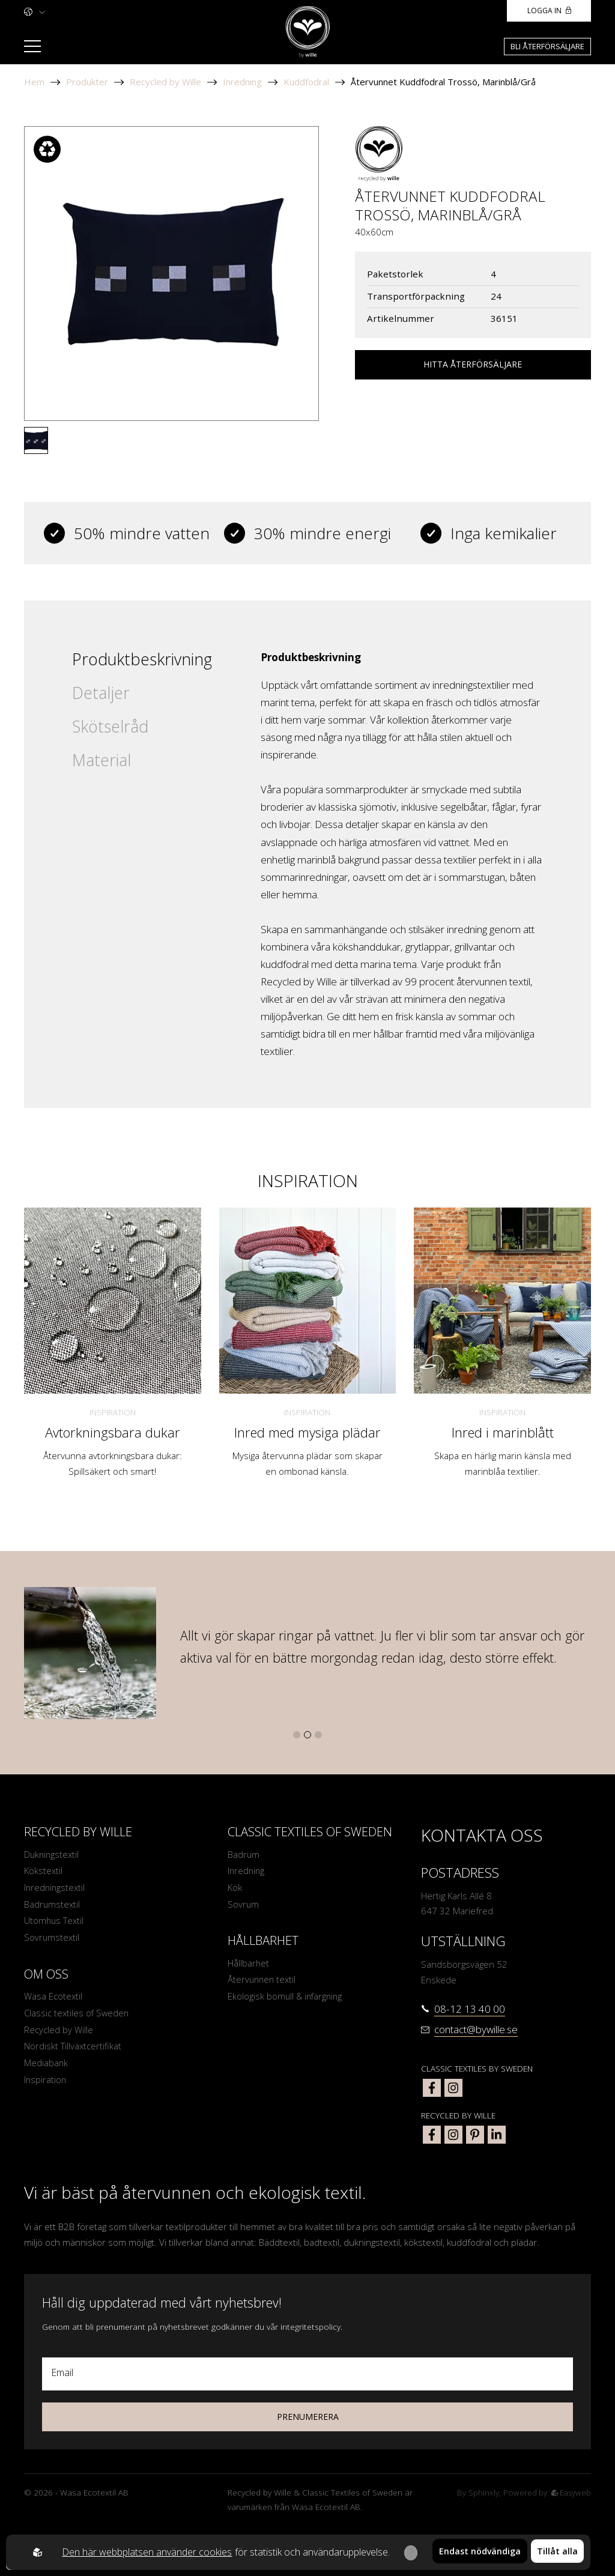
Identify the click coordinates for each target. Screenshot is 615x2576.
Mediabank (46, 2068)
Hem (34, 82)
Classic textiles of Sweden (78, 2017)
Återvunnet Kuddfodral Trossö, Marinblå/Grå (443, 82)
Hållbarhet (249, 1965)
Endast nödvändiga (480, 2552)
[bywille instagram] (453, 2135)
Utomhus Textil (54, 1923)
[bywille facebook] (432, 2135)
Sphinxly (481, 2492)
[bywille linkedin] (497, 2135)
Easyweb (570, 2492)
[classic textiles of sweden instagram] (453, 2088)
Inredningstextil (55, 1888)
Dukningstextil (52, 1854)
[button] (296, 1734)
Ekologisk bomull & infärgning (286, 2000)
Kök (235, 1888)
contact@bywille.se (476, 2029)
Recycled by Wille (165, 82)
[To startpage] (307, 32)
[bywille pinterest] (475, 2135)
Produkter (87, 82)
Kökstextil (43, 1871)
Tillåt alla (557, 2552)
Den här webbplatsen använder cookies (146, 2552)
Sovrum (243, 1906)
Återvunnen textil (263, 1982)
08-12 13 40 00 (469, 2009)
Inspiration (112, 1412)
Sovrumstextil (52, 1940)
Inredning (242, 82)
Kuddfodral (306, 82)
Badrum (244, 1854)
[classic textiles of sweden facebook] (432, 2088)
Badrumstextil (52, 1906)
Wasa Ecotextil (53, 2000)
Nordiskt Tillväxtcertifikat (73, 2051)
